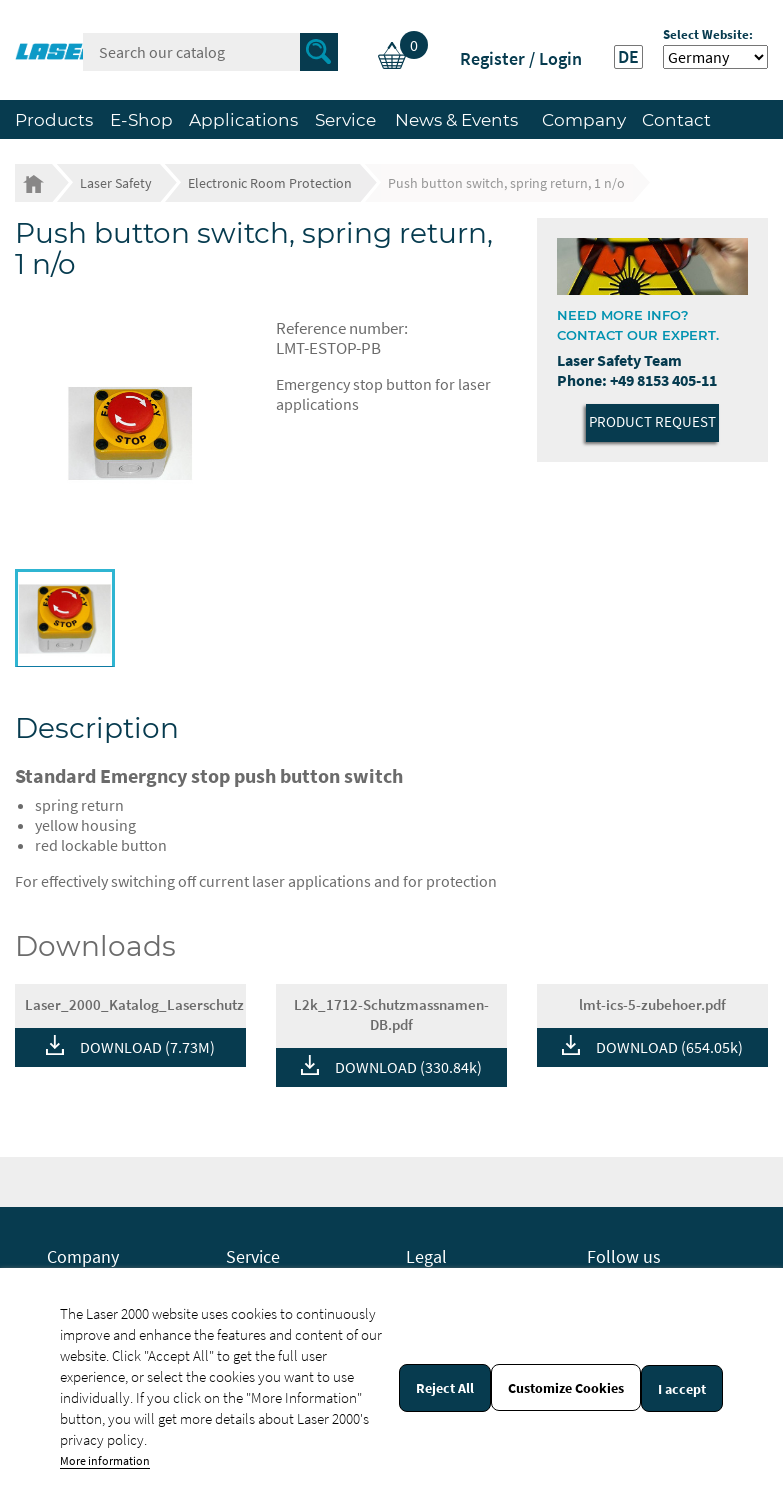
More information (105, 1460)
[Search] (210, 52)
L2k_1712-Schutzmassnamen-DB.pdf (391, 1014)
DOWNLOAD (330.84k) (408, 1067)
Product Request (652, 421)
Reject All (445, 1388)
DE (628, 57)
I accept (682, 1389)
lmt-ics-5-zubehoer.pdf (652, 1004)
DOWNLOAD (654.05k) (669, 1047)
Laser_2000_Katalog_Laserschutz (134, 1004)
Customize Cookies (566, 1388)
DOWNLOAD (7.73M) (147, 1047)
